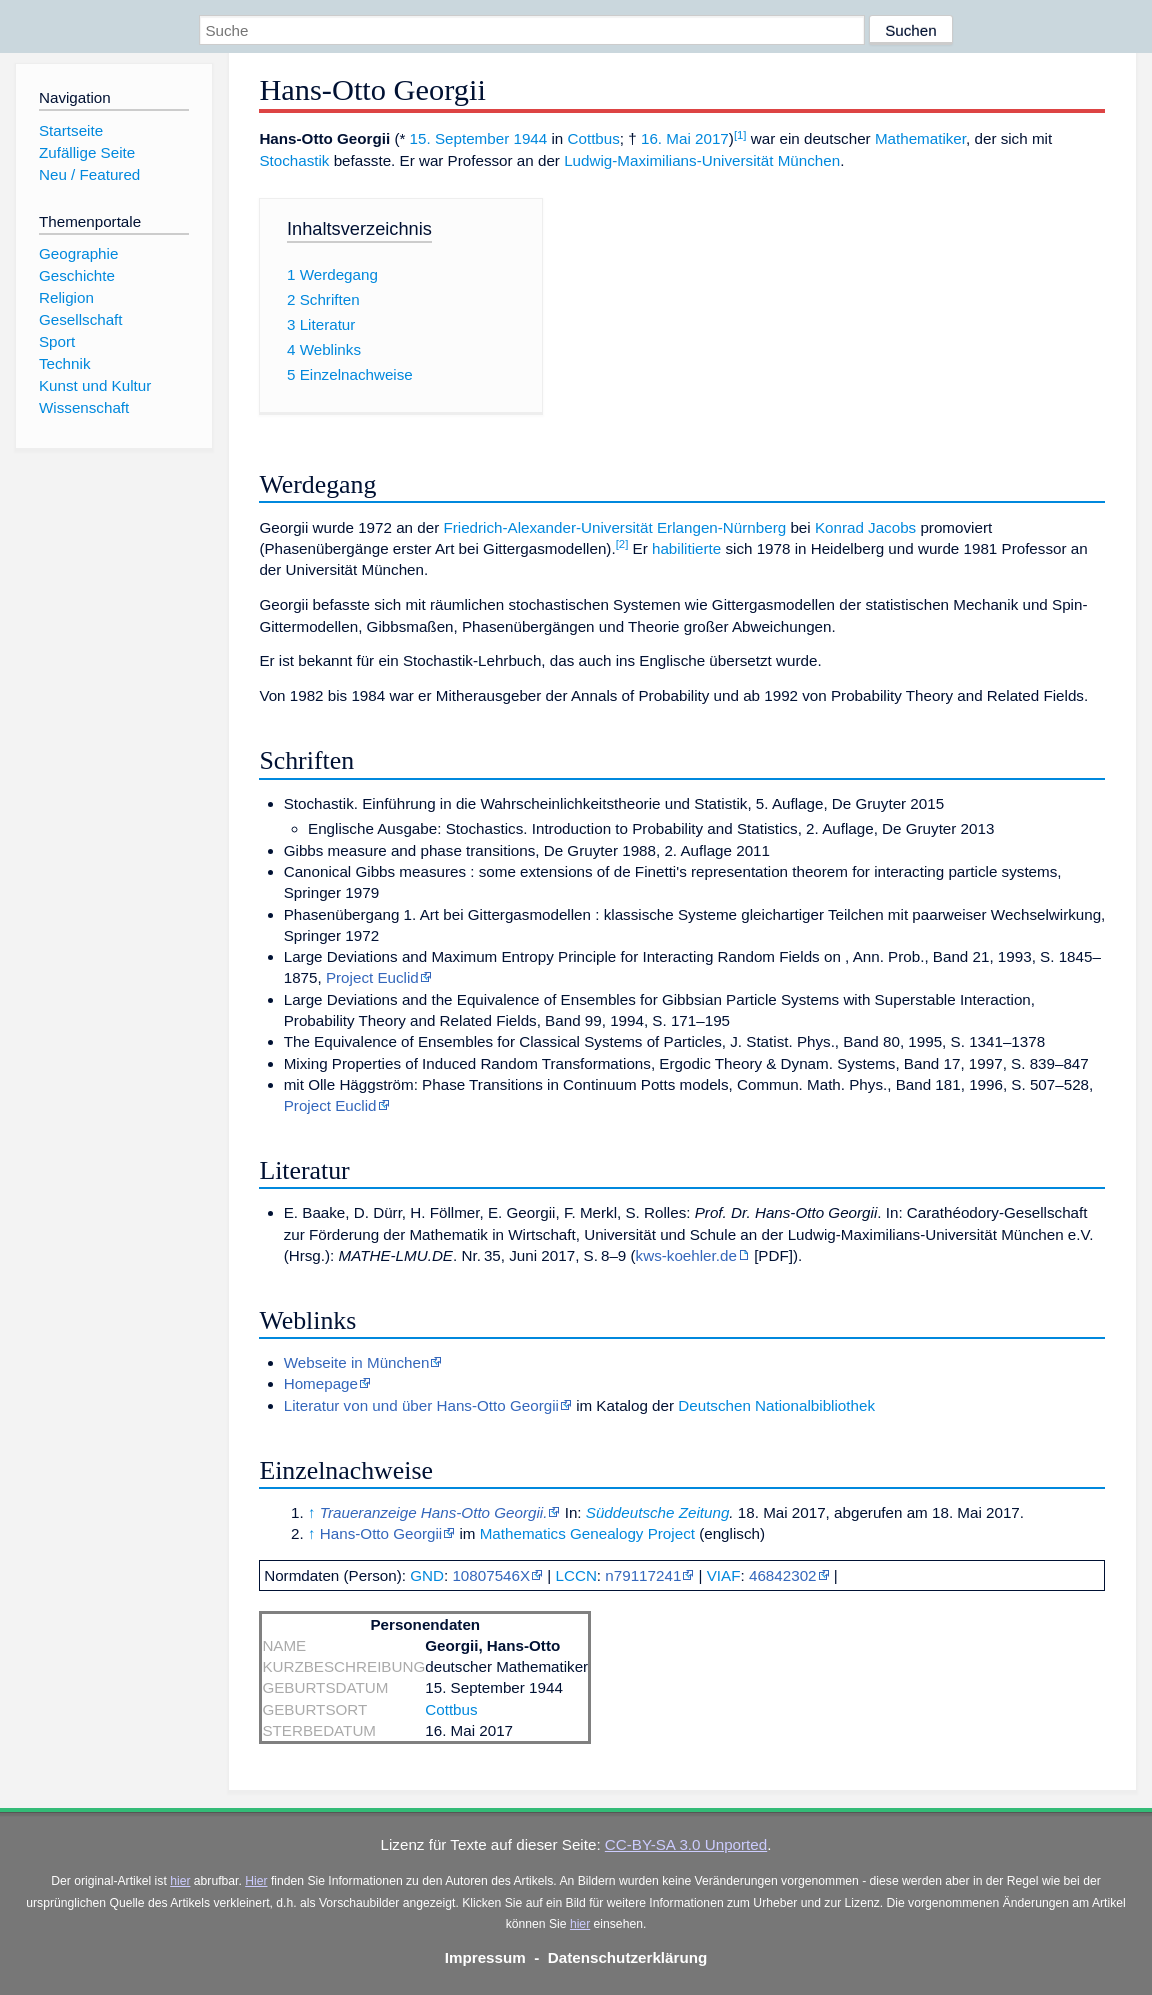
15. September (460, 138)
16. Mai (666, 138)
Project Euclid (372, 977)
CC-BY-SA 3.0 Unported (686, 1844)
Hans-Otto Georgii (381, 1533)
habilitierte (686, 548)
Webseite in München (357, 1362)
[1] (740, 135)
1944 (530, 138)
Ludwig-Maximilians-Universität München (702, 160)
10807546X (491, 1575)
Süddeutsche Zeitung (658, 1512)
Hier (256, 1881)
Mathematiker (920, 138)
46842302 (783, 1575)
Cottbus (594, 138)
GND (427, 1575)
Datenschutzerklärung (628, 1957)
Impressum (485, 1957)
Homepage (321, 1383)
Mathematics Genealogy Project (587, 1533)
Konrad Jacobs (865, 527)
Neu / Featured (89, 174)
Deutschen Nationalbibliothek (776, 1405)
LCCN (576, 1575)
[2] (622, 544)
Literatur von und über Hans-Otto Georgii (421, 1405)
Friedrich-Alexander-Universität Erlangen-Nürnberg (614, 527)
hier (180, 1881)
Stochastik (294, 160)
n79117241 (643, 1575)
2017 (712, 138)
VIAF (724, 1575)
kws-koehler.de (686, 1255)
